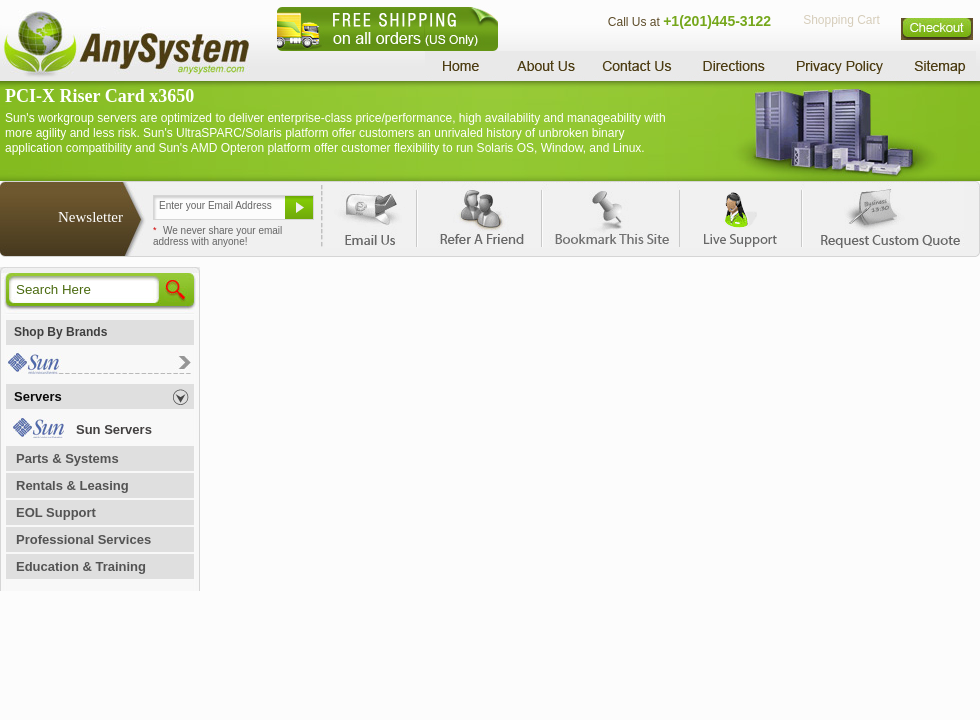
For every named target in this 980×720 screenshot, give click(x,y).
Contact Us (637, 65)
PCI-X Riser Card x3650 (99, 96)
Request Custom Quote (881, 215)
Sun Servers (114, 429)
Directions (734, 65)
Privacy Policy (840, 65)
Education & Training (81, 566)
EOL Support (56, 512)
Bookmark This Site (610, 215)
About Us (545, 65)
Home (463, 65)
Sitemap (938, 65)
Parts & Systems (67, 458)
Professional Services (83, 539)
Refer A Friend (478, 215)
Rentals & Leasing (72, 485)
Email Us (370, 215)
